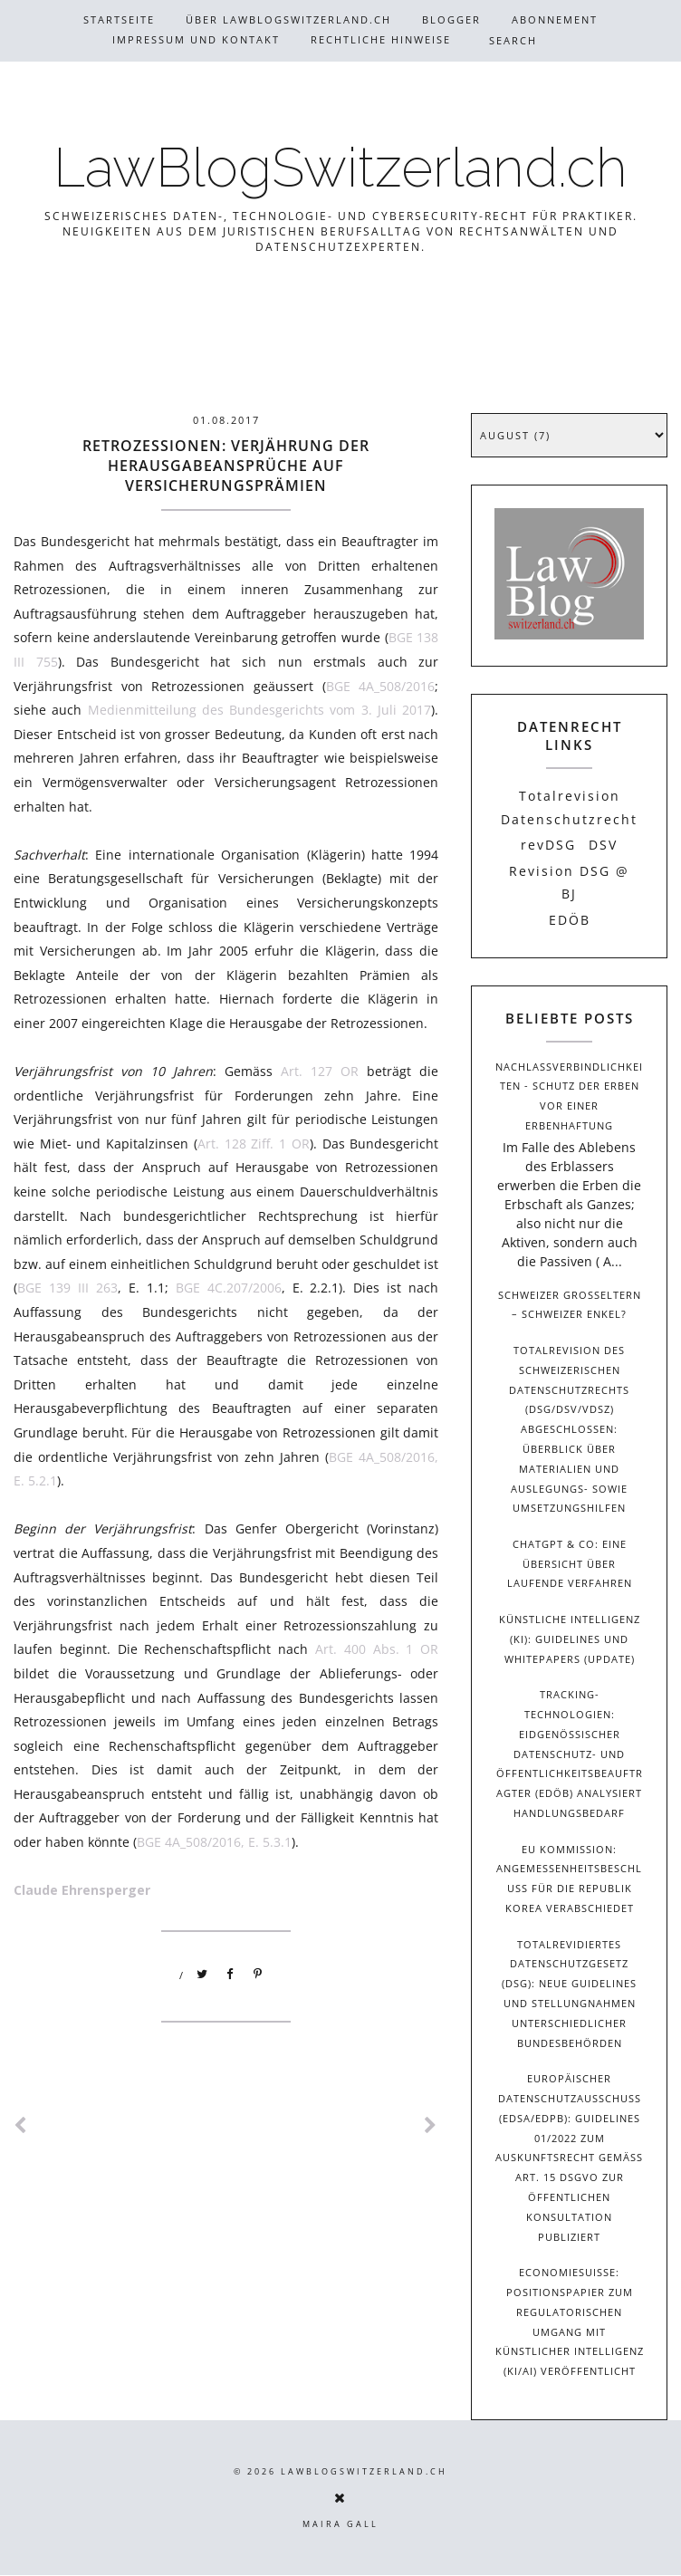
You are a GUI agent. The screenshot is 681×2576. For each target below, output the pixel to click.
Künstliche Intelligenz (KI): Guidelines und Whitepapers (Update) (569, 1639)
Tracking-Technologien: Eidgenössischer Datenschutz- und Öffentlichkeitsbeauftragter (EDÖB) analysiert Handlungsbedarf (569, 1753)
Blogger (451, 19)
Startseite (119, 19)
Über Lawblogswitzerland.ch (288, 19)
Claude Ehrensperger (82, 1889)
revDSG (548, 844)
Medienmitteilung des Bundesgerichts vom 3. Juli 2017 (260, 709)
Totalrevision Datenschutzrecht (569, 807)
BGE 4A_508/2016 (381, 686)
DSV (603, 844)
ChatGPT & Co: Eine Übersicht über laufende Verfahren (569, 1564)
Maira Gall (340, 2524)
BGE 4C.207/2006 (229, 1287)
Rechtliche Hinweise (381, 39)
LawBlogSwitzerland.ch (340, 167)
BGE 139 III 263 (67, 1287)
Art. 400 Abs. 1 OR (376, 1649)
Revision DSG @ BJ (569, 882)
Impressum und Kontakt (196, 39)
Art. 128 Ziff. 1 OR (253, 1143)
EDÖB (569, 919)
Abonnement (555, 19)
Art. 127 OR (320, 1071)
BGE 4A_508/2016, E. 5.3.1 (214, 1841)
